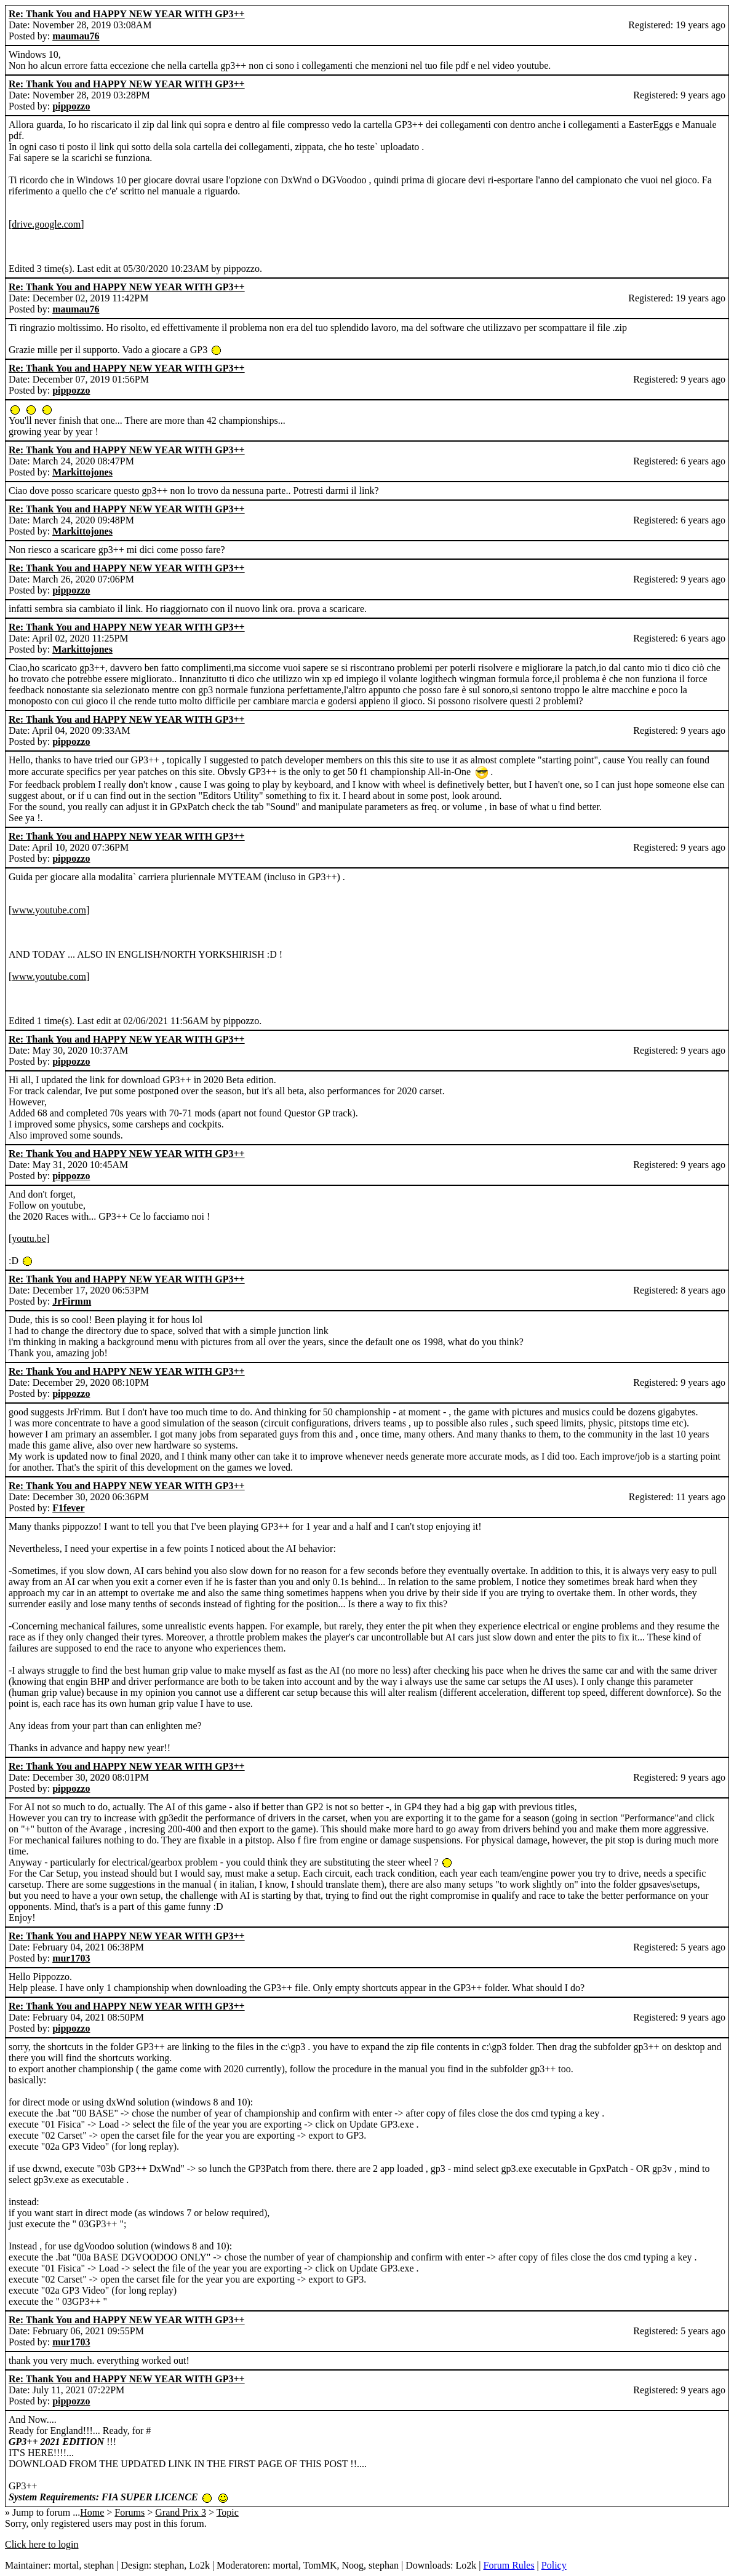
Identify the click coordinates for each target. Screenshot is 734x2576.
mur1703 (71, 1958)
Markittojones (82, 472)
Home (92, 2512)
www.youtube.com (49, 910)
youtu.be (29, 1238)
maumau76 (75, 36)
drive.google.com (46, 224)
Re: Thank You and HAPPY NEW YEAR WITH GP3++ (127, 14)
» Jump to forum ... (42, 2512)
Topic (228, 2512)
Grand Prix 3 (180, 2512)
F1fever (68, 1508)
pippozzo (71, 106)
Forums (129, 2512)
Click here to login (42, 2544)
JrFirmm (71, 1301)
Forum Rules (508, 2565)
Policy (554, 2565)
